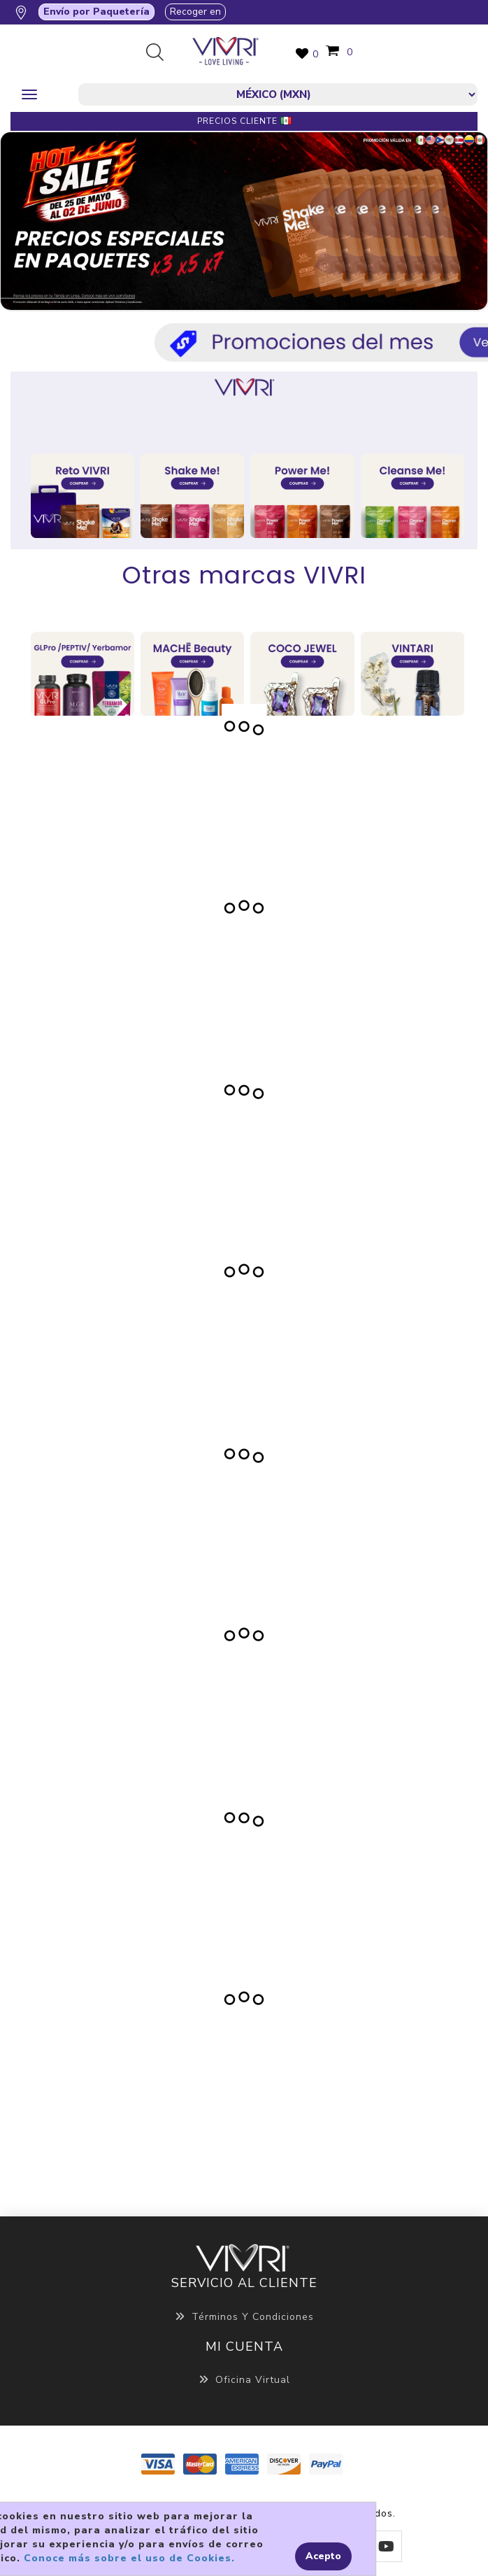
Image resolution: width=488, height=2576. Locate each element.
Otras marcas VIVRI (244, 575)
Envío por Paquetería (96, 11)
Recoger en (195, 11)
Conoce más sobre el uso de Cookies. (129, 2558)
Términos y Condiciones (244, 2316)
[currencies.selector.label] (278, 94)
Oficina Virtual (244, 2379)
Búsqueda (160, 53)
